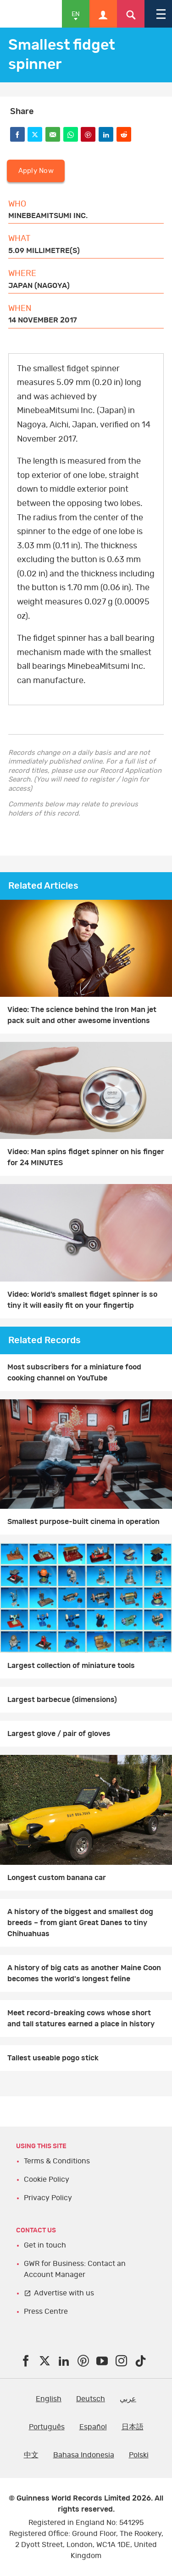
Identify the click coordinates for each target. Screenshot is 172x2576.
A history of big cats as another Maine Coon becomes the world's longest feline (84, 1973)
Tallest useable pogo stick (53, 2058)
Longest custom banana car (56, 1877)
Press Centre (46, 2311)
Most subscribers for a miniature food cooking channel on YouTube (74, 1372)
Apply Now (36, 170)
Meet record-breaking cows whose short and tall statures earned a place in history (81, 2018)
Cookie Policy (46, 2179)
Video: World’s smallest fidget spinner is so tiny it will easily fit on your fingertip (82, 1300)
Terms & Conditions (57, 2161)
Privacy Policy (48, 2198)
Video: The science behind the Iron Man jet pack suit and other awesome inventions (81, 1015)
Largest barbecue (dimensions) (62, 1699)
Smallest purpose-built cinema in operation (83, 1521)
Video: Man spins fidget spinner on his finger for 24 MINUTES (85, 1157)
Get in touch (45, 2245)
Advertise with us (64, 2293)
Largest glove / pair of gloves (59, 1733)
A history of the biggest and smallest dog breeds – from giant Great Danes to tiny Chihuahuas (80, 1923)
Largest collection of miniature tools (71, 1665)
